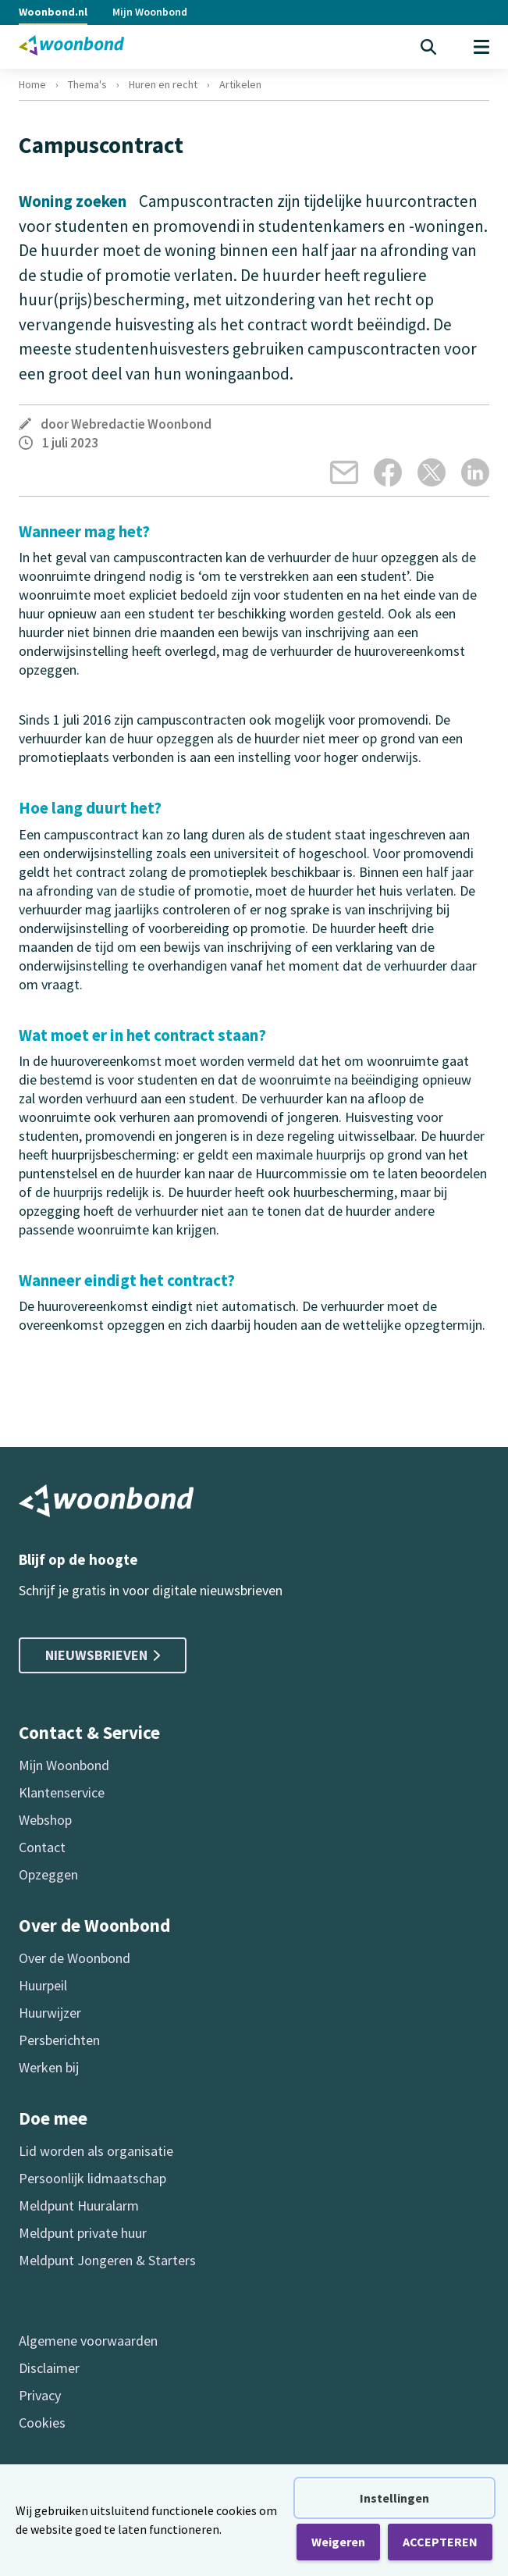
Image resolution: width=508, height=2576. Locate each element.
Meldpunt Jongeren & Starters (107, 2260)
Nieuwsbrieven (102, 1655)
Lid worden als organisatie (96, 2151)
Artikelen (240, 84)
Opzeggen (48, 1874)
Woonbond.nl (53, 12)
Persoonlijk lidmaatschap (92, 2178)
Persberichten (59, 2040)
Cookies (42, 2423)
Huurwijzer (50, 2013)
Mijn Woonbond (149, 12)
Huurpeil (43, 1985)
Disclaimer (49, 2368)
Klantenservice (62, 1792)
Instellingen (394, 2498)
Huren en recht (163, 84)
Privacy (40, 2395)
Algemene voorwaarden (88, 2341)
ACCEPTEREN (440, 2541)
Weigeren (338, 2541)
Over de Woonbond (74, 1958)
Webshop (45, 1820)
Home (32, 84)
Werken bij (49, 2067)
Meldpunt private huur (83, 2233)
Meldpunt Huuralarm (79, 2205)
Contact (42, 1847)
